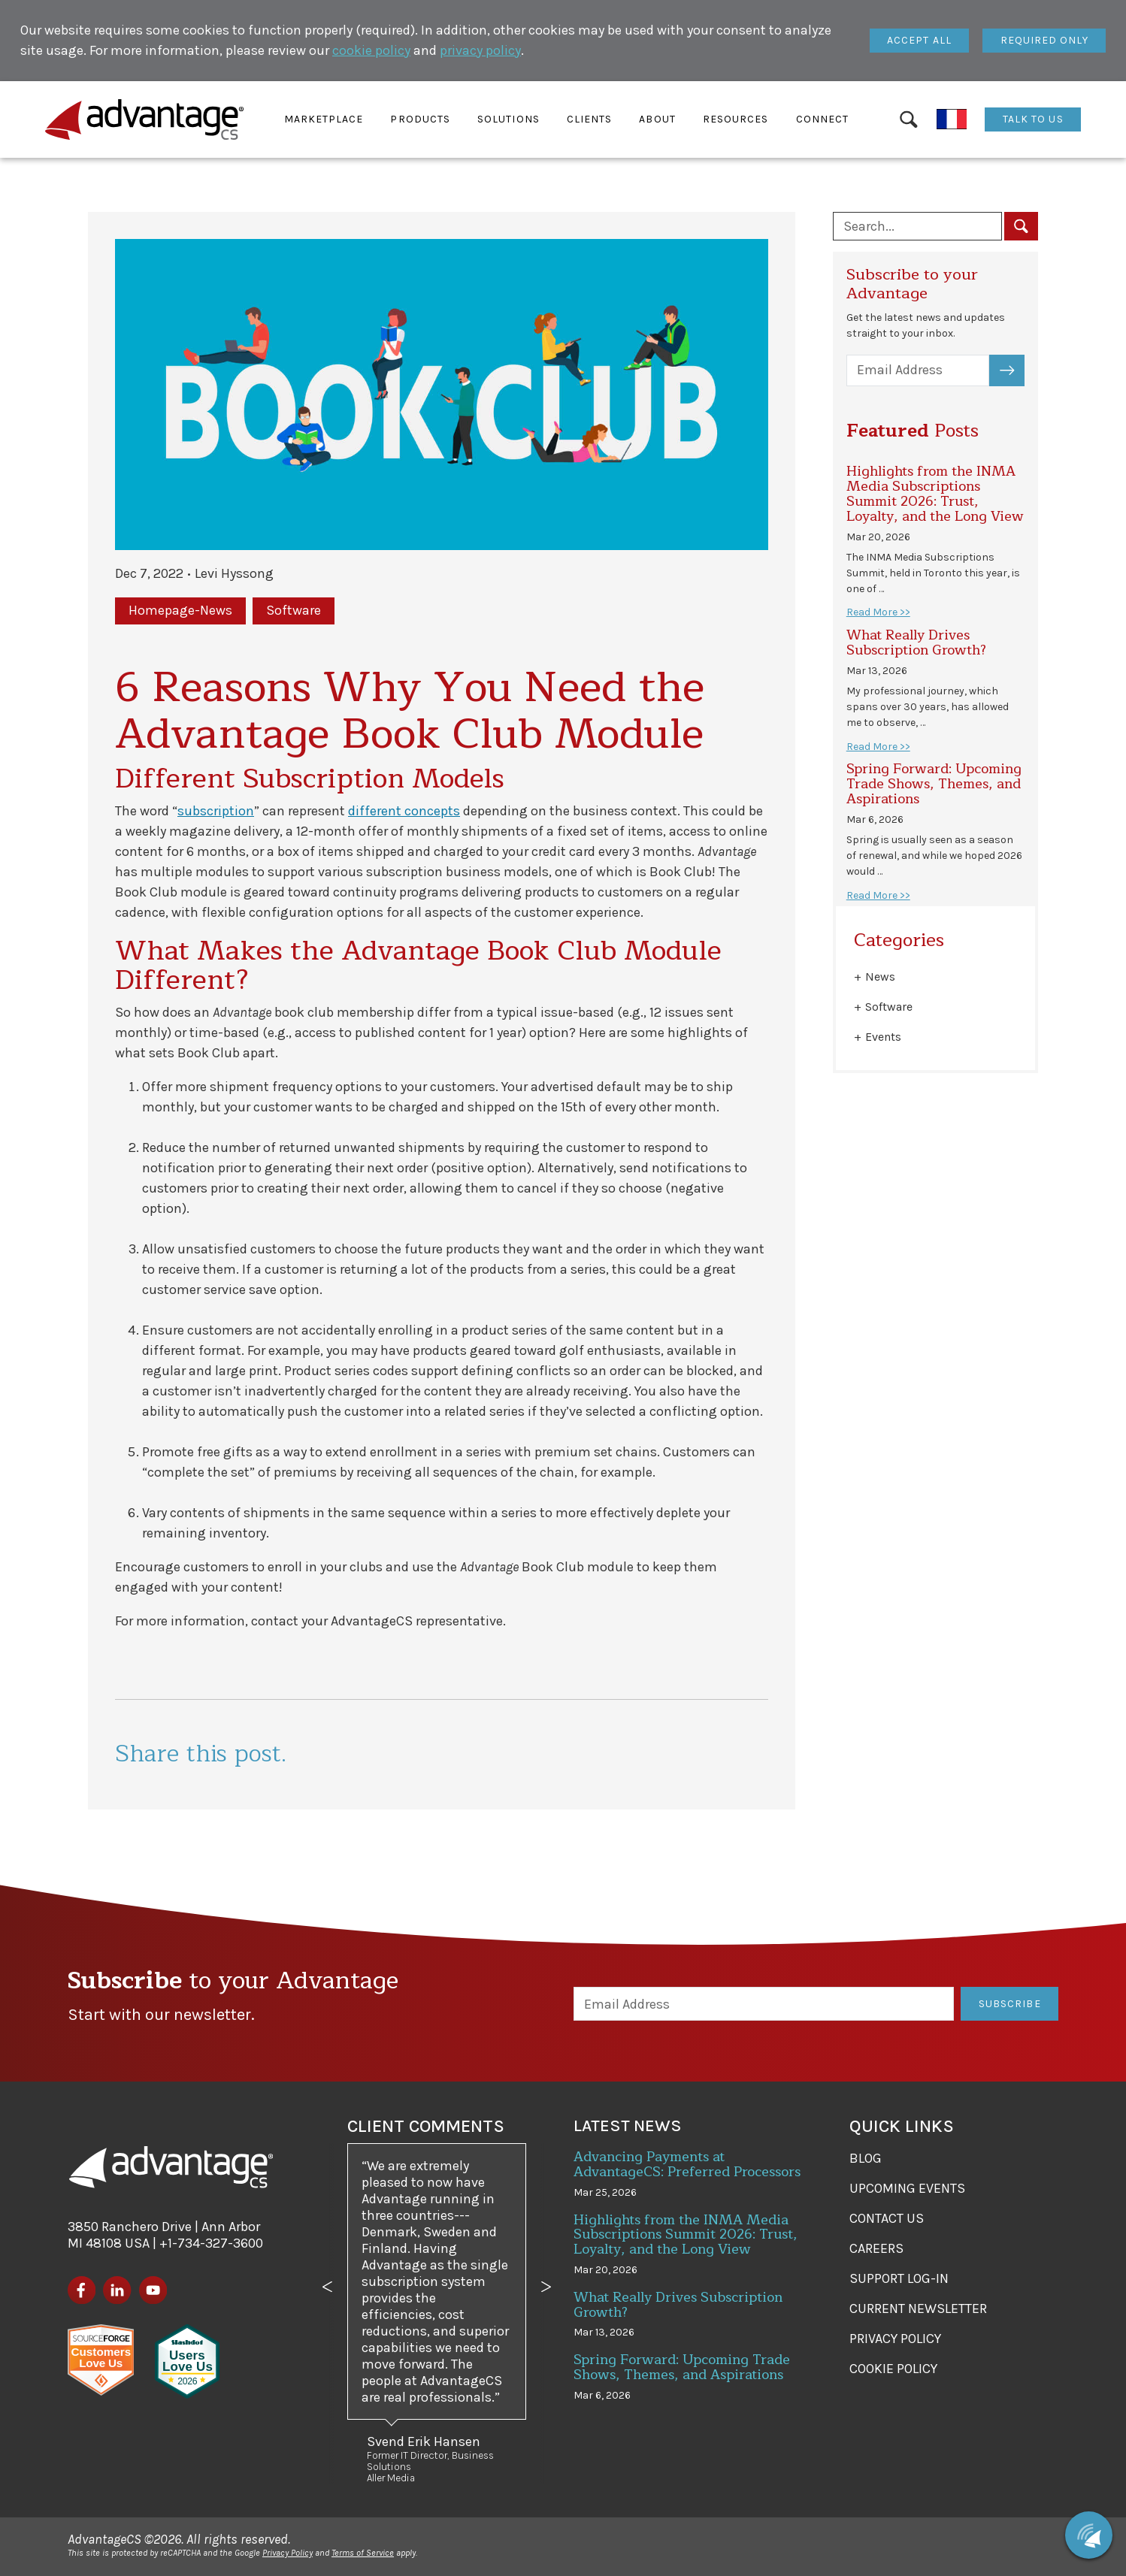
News (880, 976)
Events (883, 1036)
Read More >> (878, 612)
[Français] (952, 119)
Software (889, 1006)
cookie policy (371, 50)
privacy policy (480, 50)
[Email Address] (917, 371)
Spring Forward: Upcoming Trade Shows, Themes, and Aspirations (934, 783)
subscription (215, 811)
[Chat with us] (1088, 2535)
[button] (324, 119)
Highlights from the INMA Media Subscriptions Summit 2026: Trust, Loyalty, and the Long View (935, 493)
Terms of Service (362, 2552)
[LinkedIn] (117, 2290)
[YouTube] (153, 2290)
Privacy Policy (287, 2552)
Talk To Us (1033, 119)
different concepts (404, 811)
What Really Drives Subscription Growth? (916, 642)
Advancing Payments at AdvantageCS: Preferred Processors (687, 2164)
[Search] (908, 119)
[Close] (920, 41)
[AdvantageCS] (171, 2167)
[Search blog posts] (917, 226)
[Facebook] (81, 2290)
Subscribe (1016, 370)
